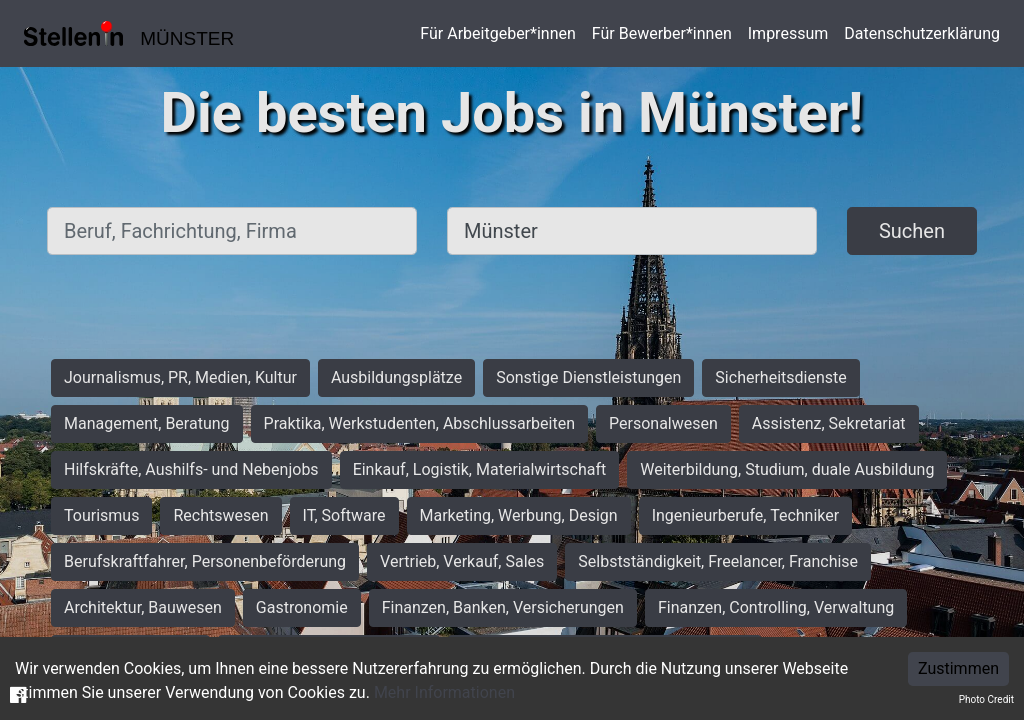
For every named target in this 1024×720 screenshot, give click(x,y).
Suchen (912, 231)
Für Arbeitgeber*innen (497, 33)
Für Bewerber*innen (662, 33)
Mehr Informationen (444, 692)
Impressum (788, 33)
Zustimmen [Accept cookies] (958, 668)
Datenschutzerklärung (922, 33)
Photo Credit (986, 699)
